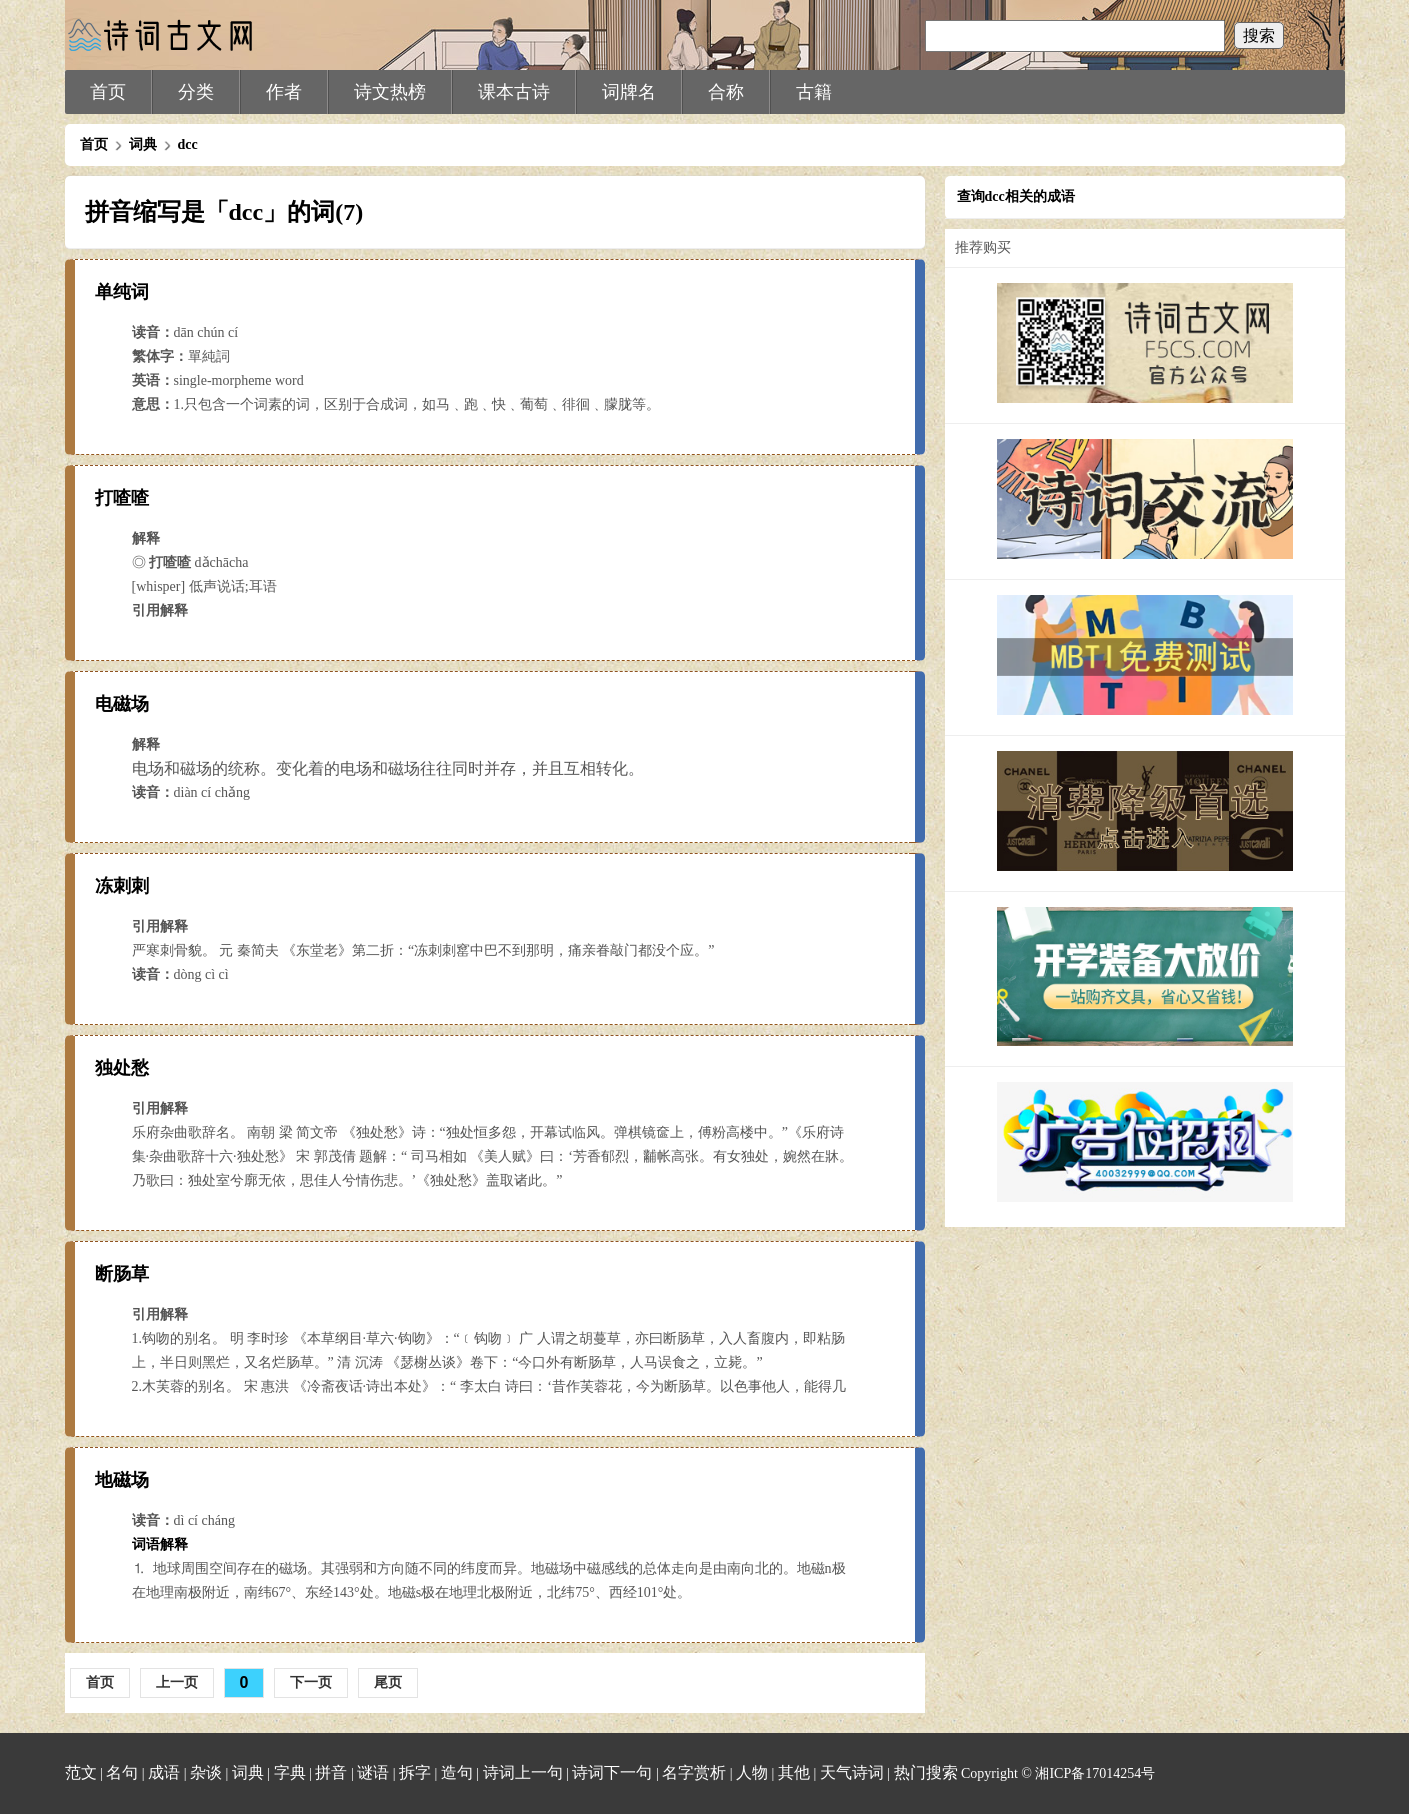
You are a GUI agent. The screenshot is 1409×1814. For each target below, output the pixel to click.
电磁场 (122, 704)
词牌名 (629, 92)
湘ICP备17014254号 (1095, 1773)
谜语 (373, 1772)
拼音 (331, 1772)
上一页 (177, 1682)
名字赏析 (694, 1772)
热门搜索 (926, 1772)
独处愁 (122, 1068)
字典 (290, 1772)
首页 (108, 92)
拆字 (415, 1772)
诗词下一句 (612, 1772)
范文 (81, 1772)
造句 (457, 1772)
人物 (752, 1772)
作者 (284, 92)
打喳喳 (122, 498)
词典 (143, 144)
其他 (794, 1772)
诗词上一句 (523, 1772)
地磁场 (122, 1480)
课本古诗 (514, 92)
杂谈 (206, 1772)
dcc (188, 144)
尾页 (388, 1682)
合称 (726, 92)
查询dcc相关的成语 (1016, 196)
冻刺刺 (122, 886)
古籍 (814, 92)
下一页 (311, 1682)
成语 (164, 1772)
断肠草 (122, 1274)
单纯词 (122, 292)
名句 (122, 1772)
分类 (196, 92)
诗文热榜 (390, 92)
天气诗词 (852, 1772)
